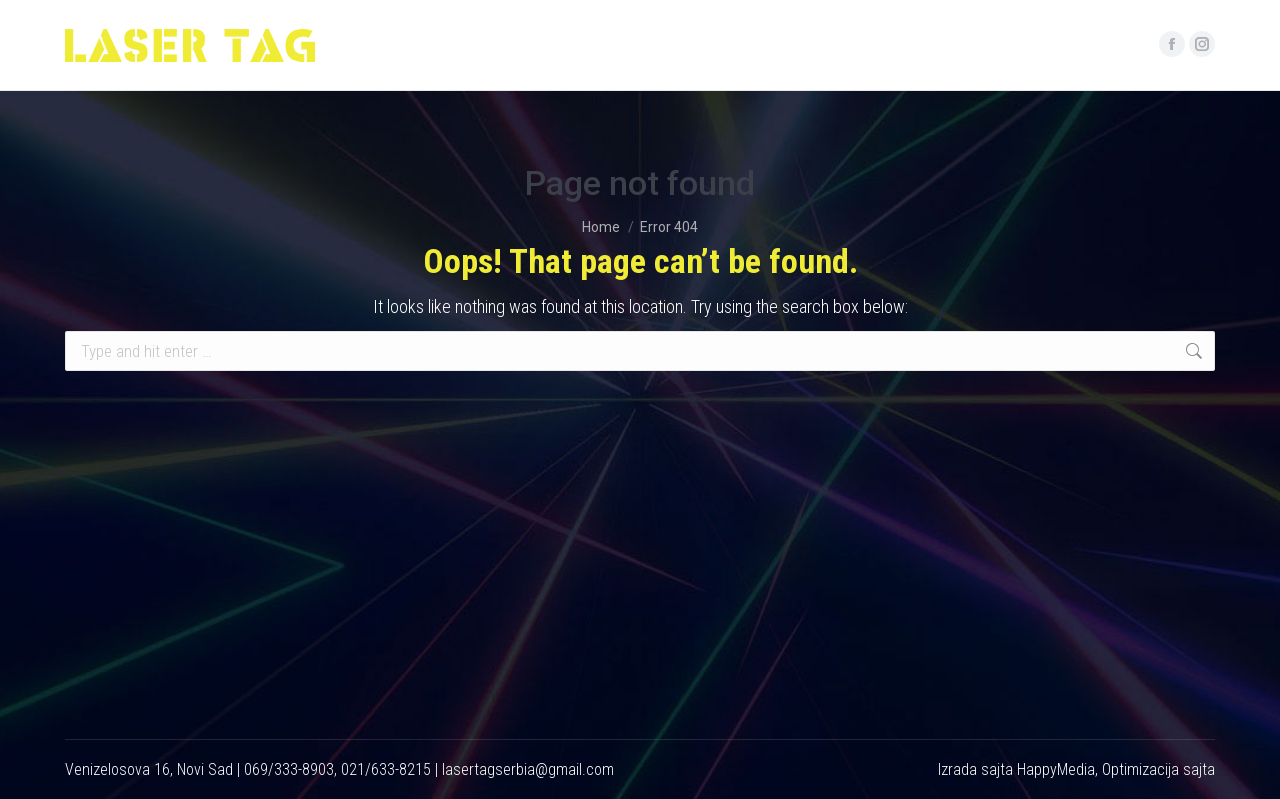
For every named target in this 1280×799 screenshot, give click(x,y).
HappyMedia (1056, 769)
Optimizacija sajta (1158, 769)
